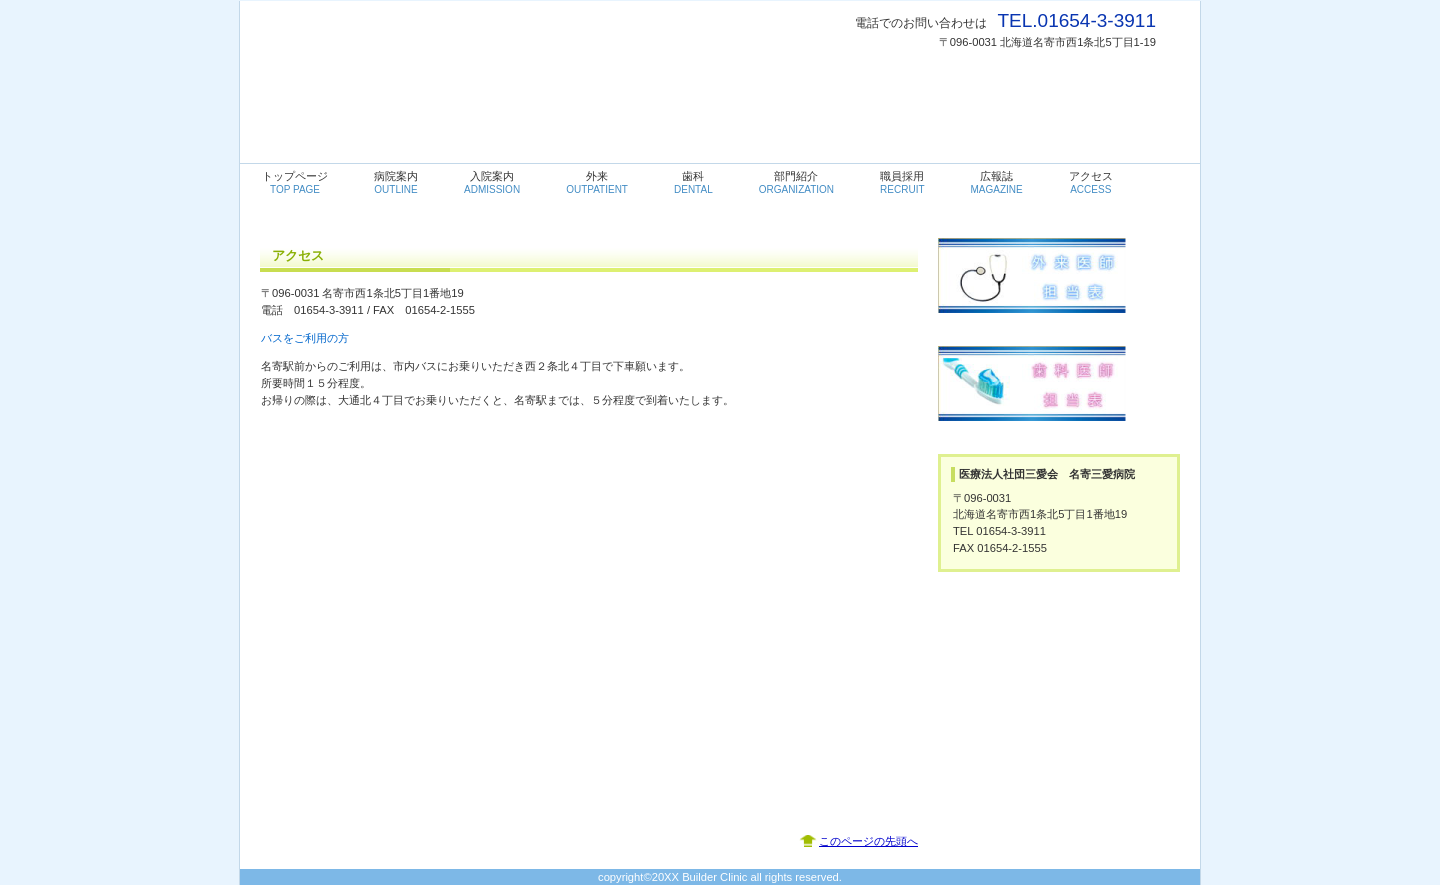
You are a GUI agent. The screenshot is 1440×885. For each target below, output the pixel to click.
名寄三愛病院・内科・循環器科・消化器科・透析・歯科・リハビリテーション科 (476, 51)
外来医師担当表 (1059, 290)
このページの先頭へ (868, 841)
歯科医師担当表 (1059, 398)
